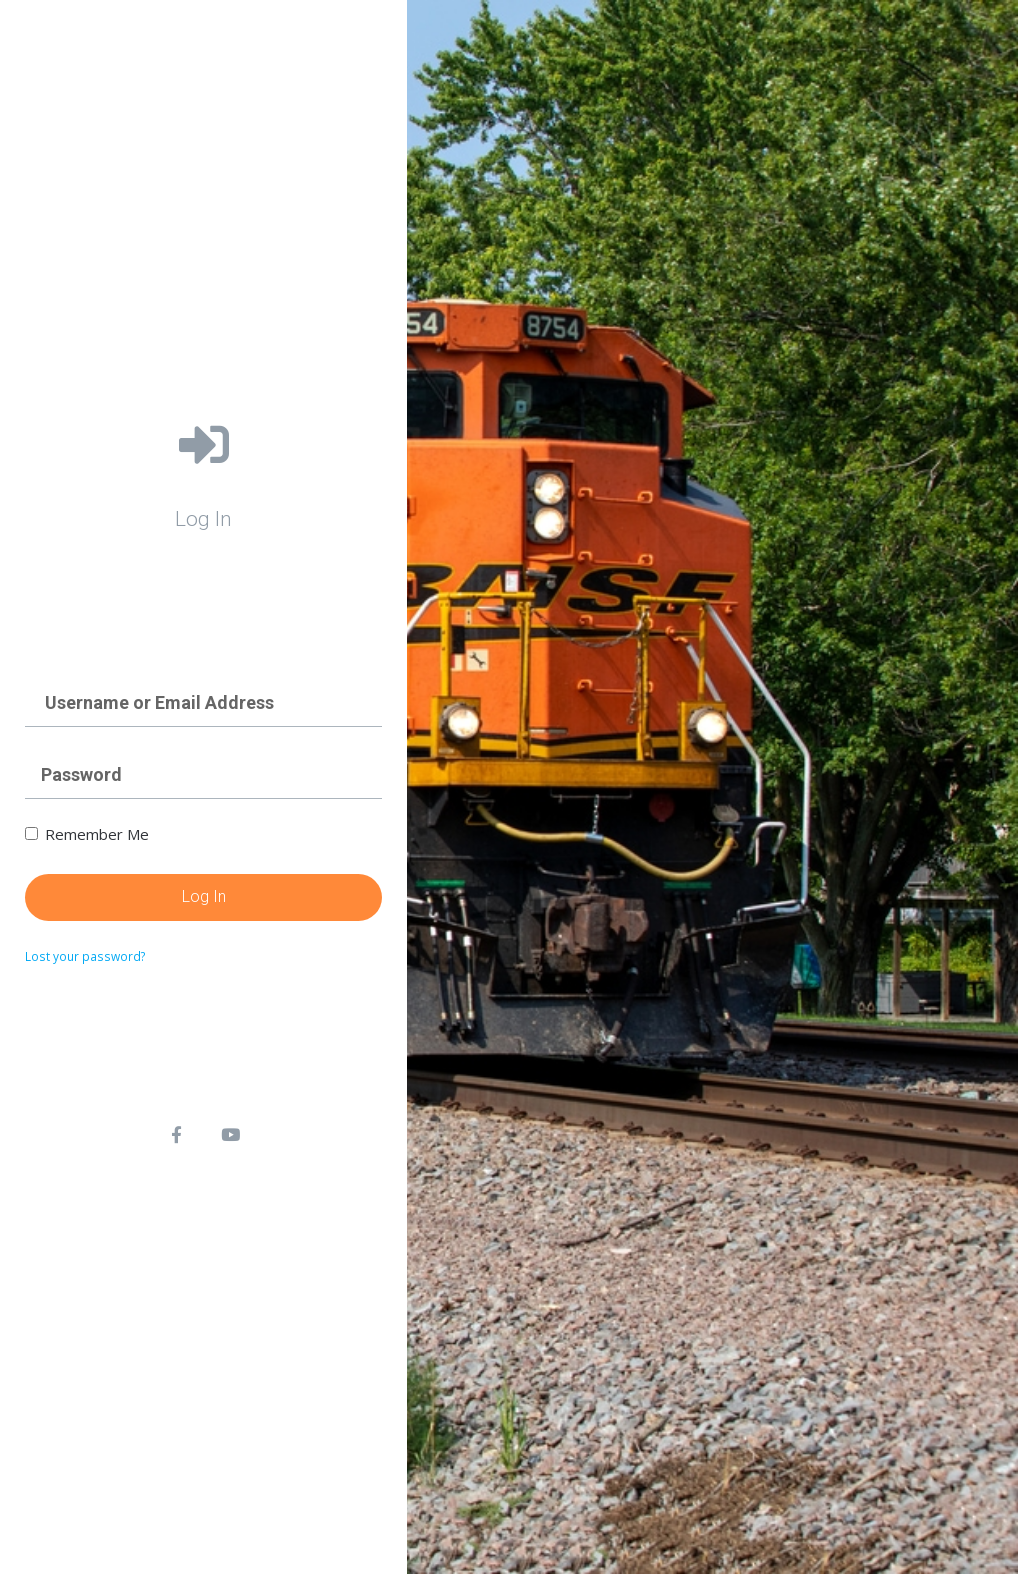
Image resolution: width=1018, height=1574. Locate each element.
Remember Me (87, 834)
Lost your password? (85, 956)
